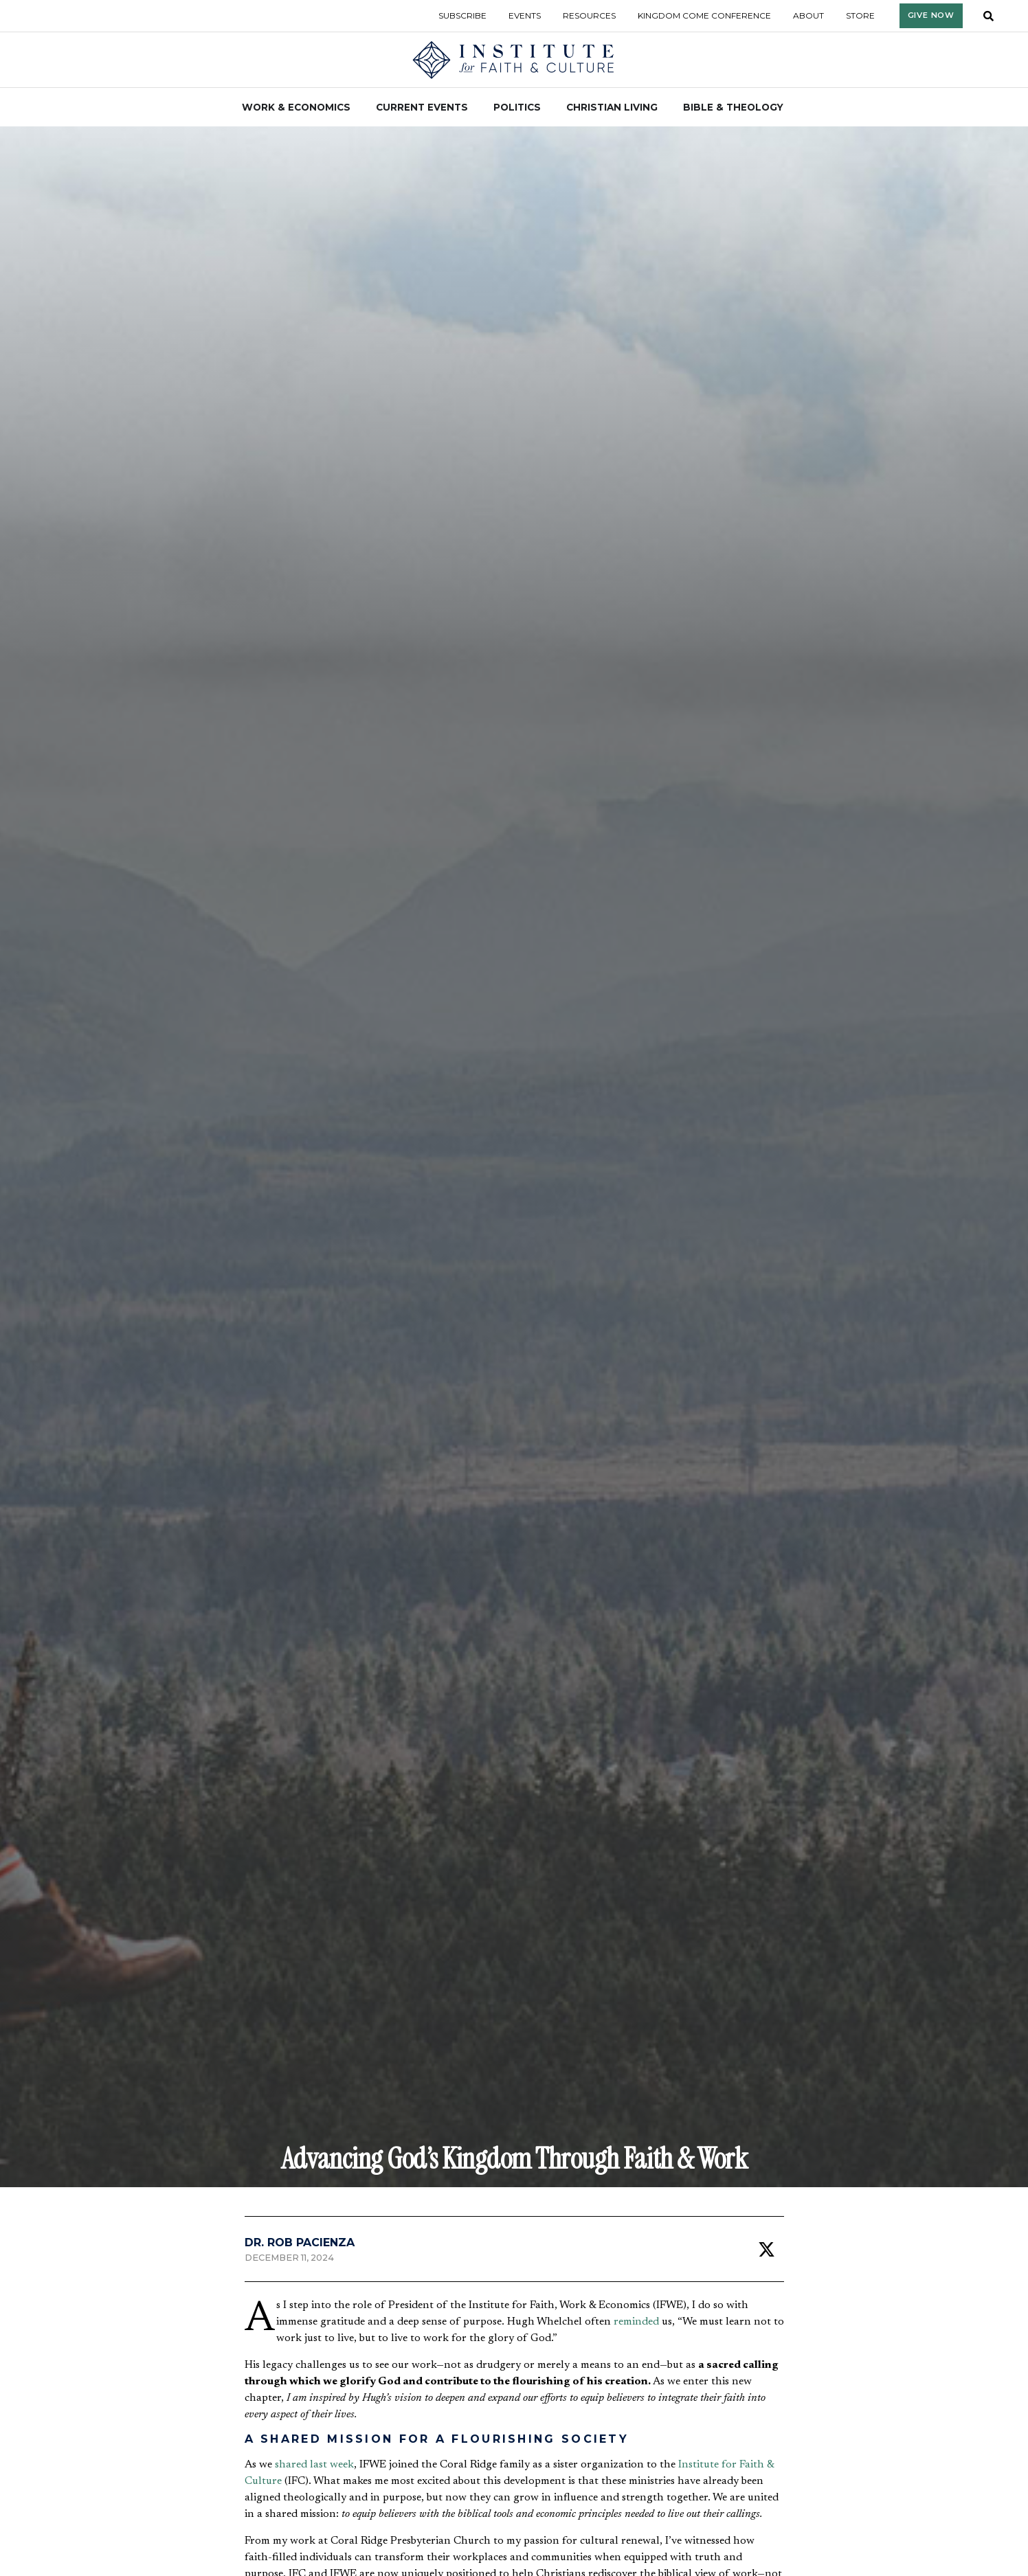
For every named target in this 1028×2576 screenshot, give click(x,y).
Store (860, 15)
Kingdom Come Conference (704, 15)
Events (525, 15)
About (808, 15)
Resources (589, 15)
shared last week (314, 2464)
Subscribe (462, 15)
